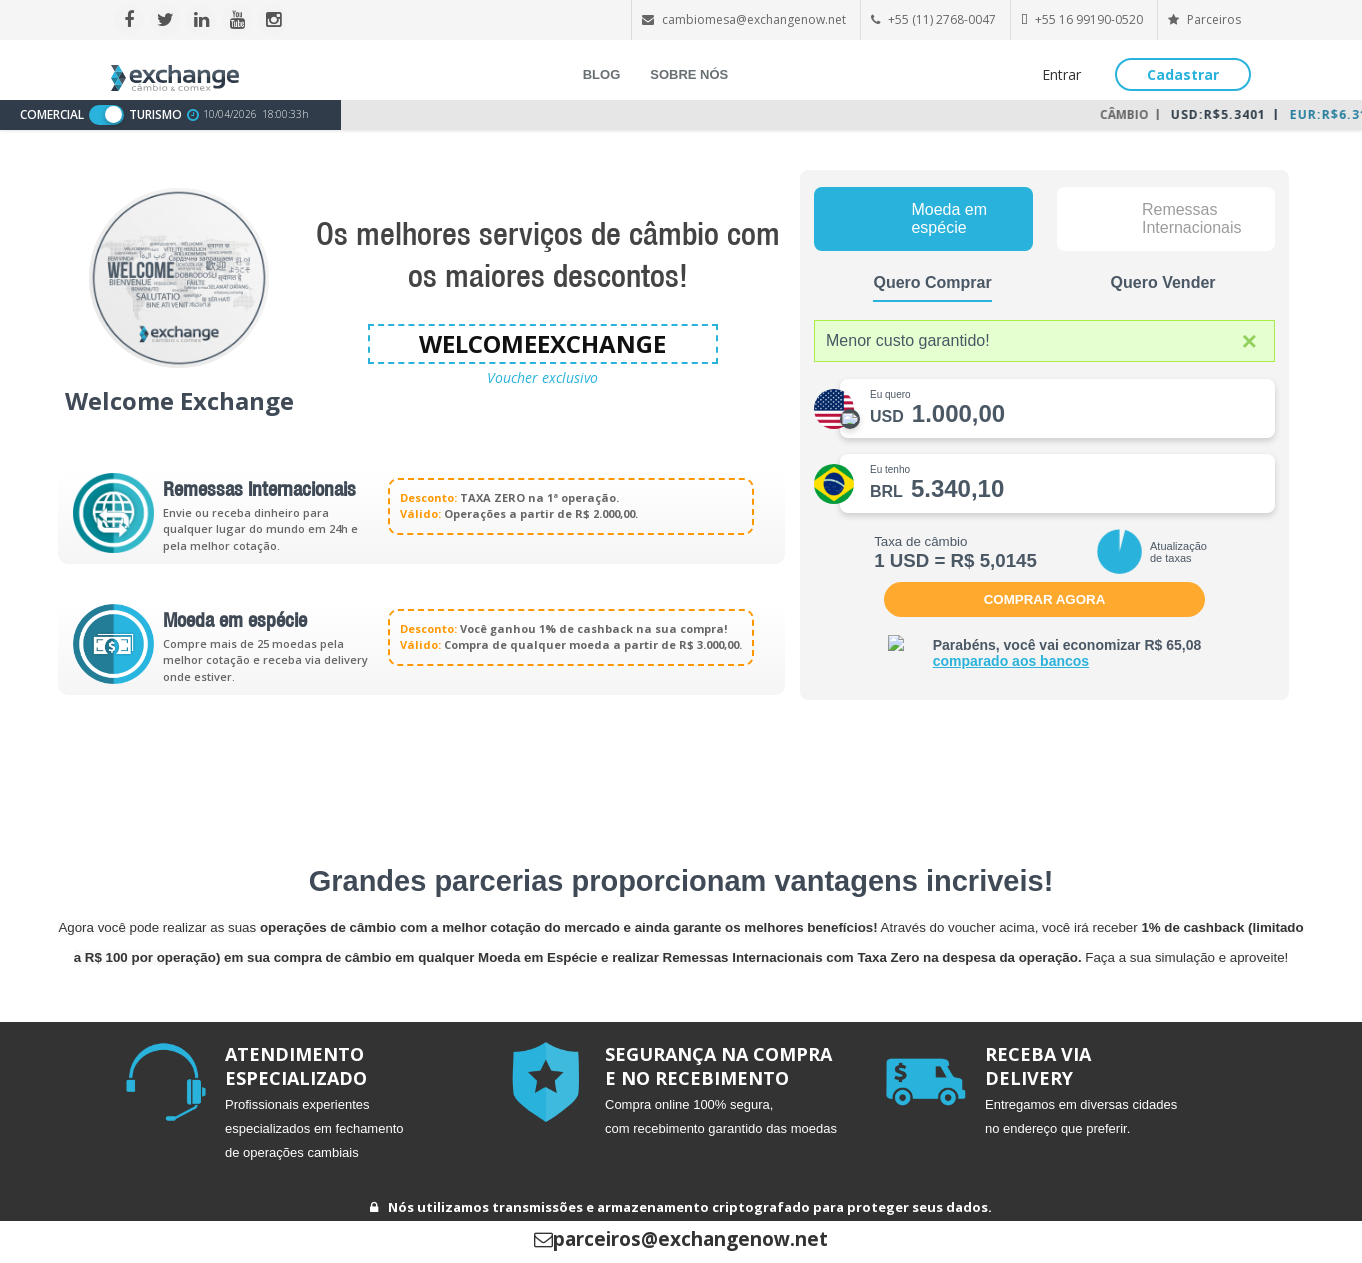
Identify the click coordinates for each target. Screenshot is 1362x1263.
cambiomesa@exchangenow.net (754, 19)
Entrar (1061, 74)
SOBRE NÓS (689, 74)
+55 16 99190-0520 (1089, 19)
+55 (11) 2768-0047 (942, 19)
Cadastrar (1183, 74)
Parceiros (1204, 19)
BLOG (602, 74)
